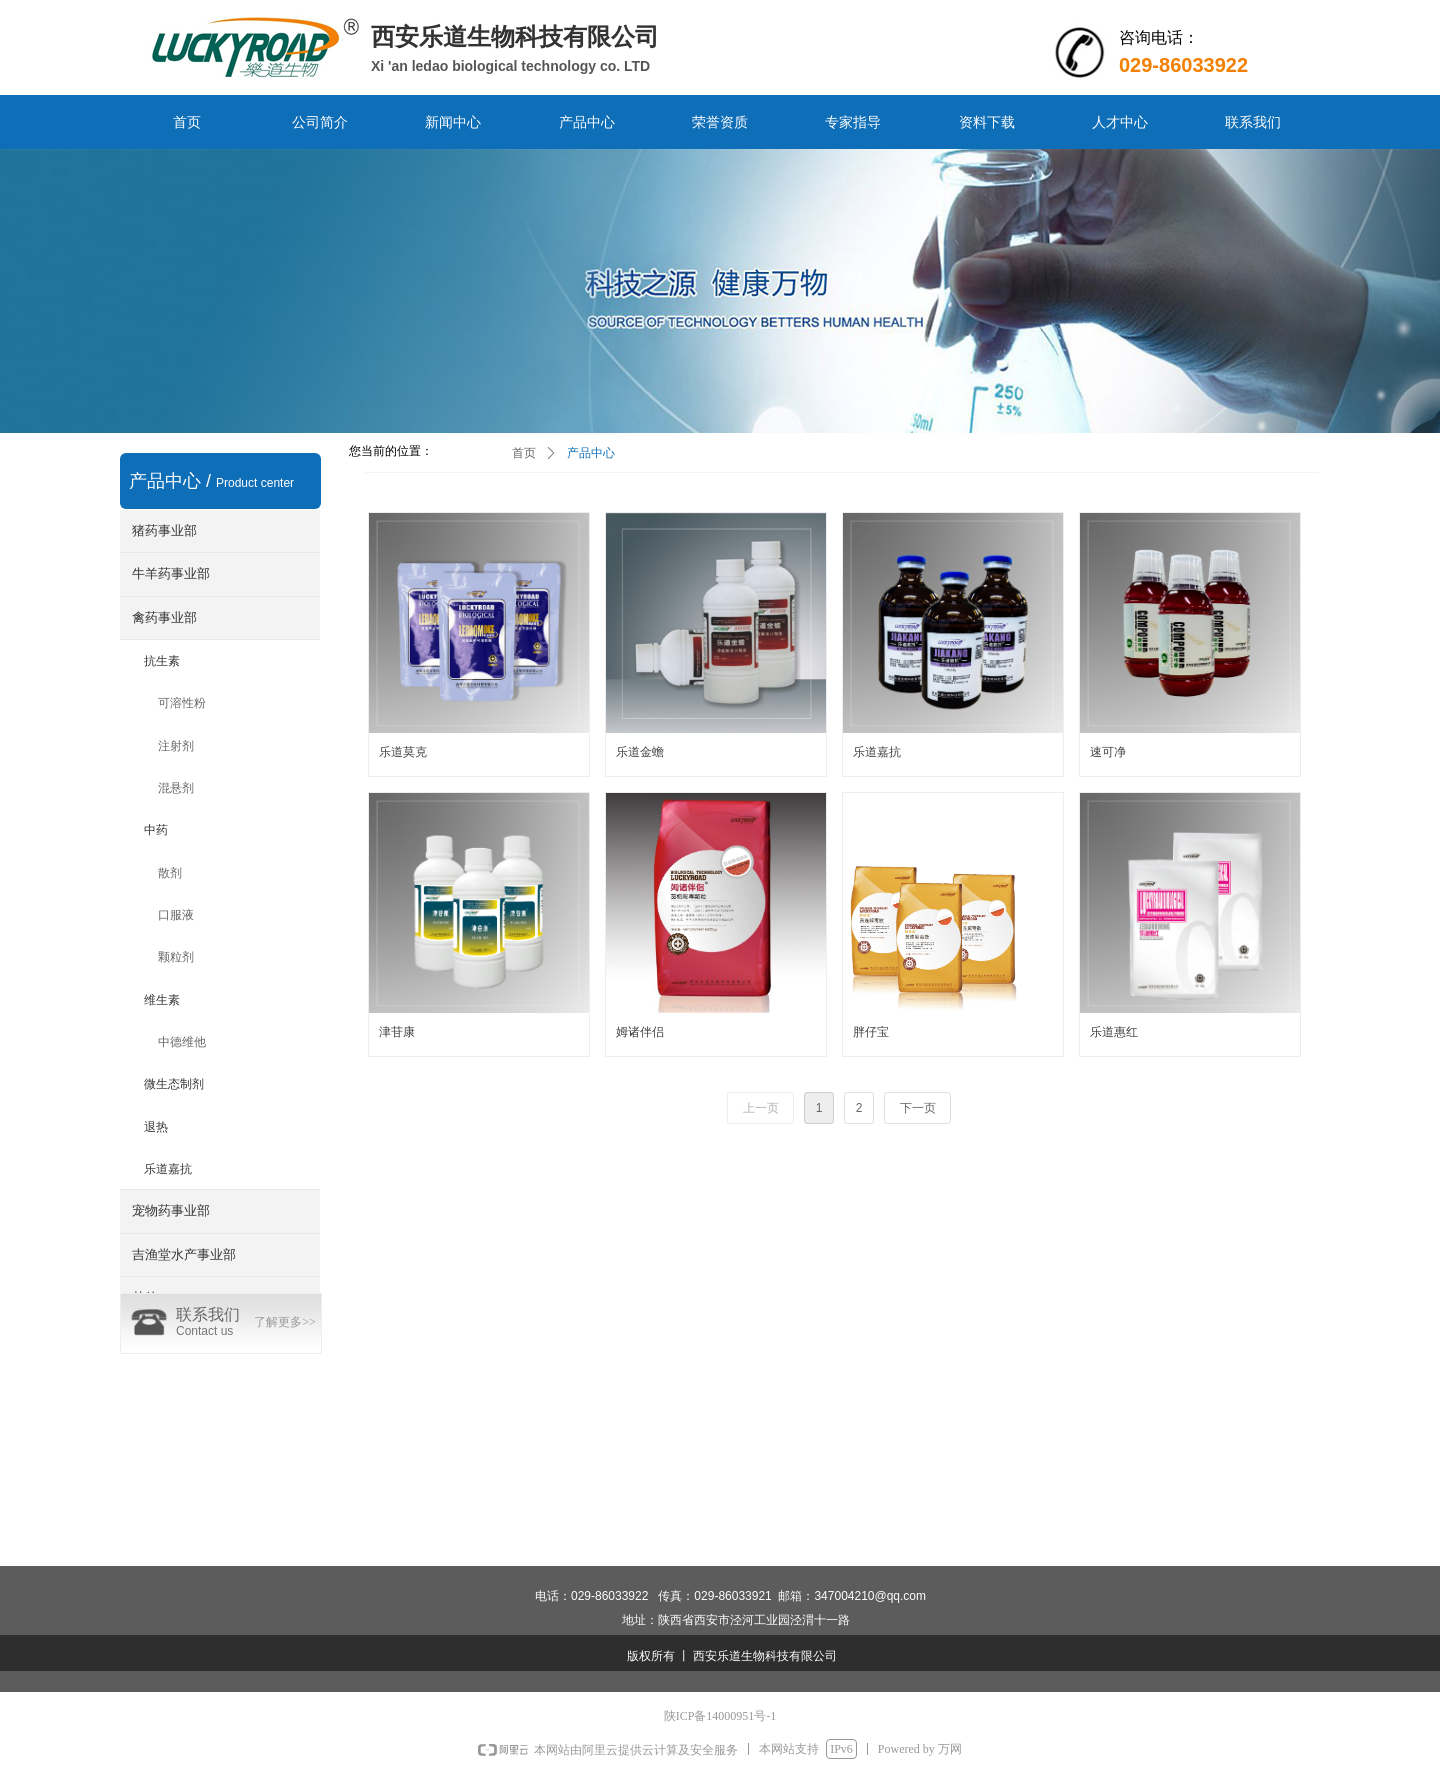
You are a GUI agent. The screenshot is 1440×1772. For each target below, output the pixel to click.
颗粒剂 (176, 957)
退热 (156, 1127)
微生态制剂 (174, 1084)
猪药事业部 (164, 530)
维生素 (162, 1000)
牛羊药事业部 (171, 573)
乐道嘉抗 (168, 1169)
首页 (524, 453)
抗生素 (162, 661)
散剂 (170, 873)
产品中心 (591, 453)
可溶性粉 (182, 703)
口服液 (176, 915)
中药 (156, 830)
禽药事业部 (164, 617)
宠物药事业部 (171, 1210)
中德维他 (182, 1042)
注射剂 (176, 746)
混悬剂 (176, 788)
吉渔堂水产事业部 (184, 1254)
